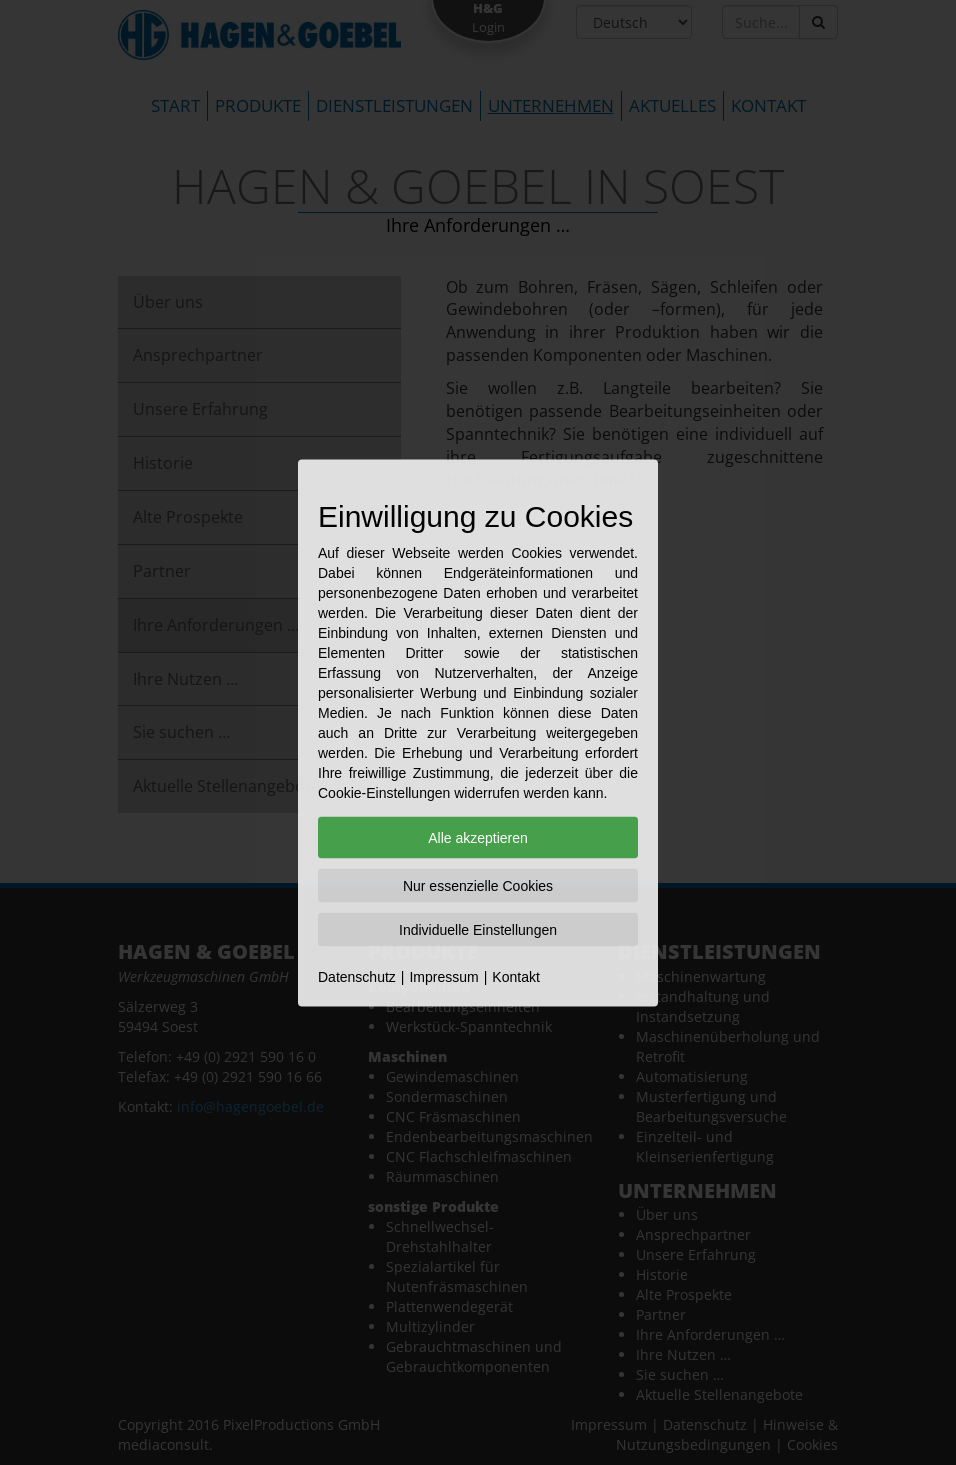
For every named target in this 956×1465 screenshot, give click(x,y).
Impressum (443, 976)
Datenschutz (357, 976)
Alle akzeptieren (478, 837)
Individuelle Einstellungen (478, 929)
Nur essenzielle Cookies (478, 885)
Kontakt (515, 976)
